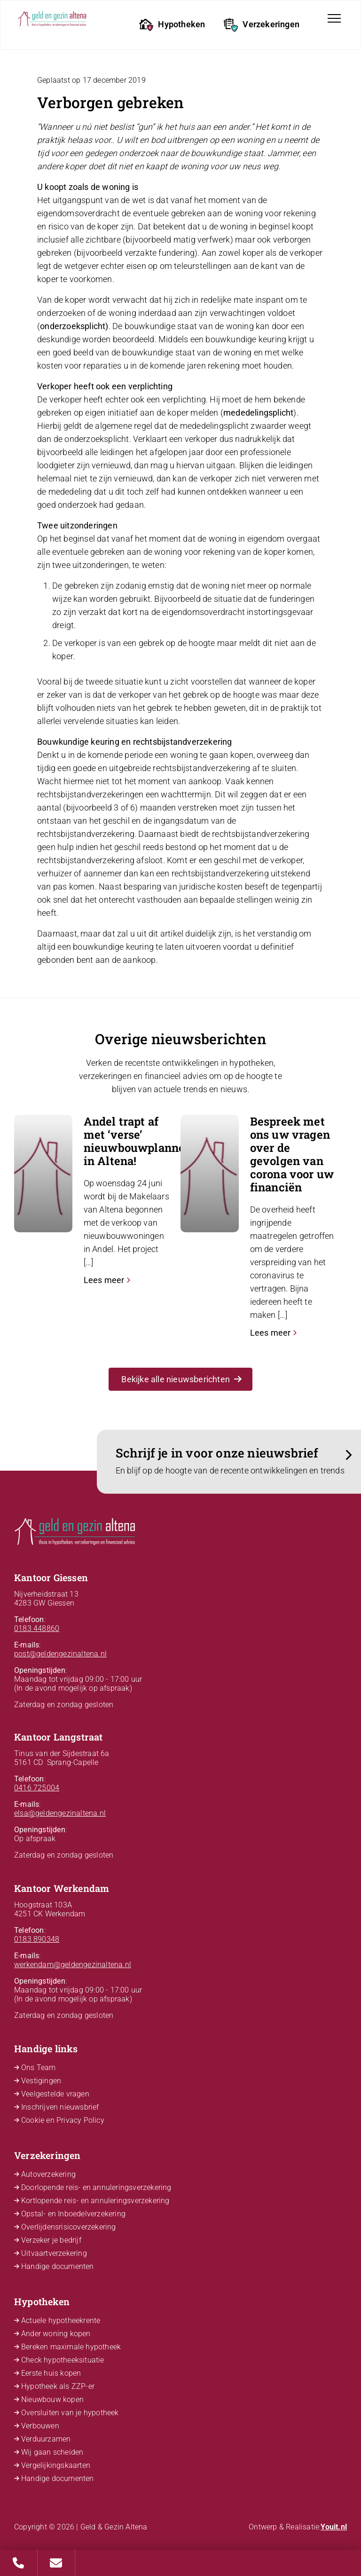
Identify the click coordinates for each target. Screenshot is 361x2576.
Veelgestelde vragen (55, 2093)
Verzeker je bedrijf (51, 2240)
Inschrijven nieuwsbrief (60, 2107)
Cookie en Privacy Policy (62, 2120)
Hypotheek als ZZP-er (57, 2386)
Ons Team (38, 2067)
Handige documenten (57, 2266)
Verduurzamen (46, 2438)
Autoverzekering (48, 2174)
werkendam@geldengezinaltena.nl (72, 1964)
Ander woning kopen (56, 2333)
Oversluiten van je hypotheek (70, 2412)
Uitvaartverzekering (54, 2253)
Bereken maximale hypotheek (71, 2346)
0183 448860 (36, 1628)
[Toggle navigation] (334, 18)
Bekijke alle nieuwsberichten (181, 1379)
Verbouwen (40, 2425)
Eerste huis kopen (51, 2373)
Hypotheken (172, 25)
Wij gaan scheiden (52, 2452)
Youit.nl (334, 2526)
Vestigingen (41, 2080)
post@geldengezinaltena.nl (60, 1653)
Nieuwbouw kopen (52, 2399)
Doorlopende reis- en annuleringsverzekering (96, 2187)
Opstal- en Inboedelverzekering (73, 2213)
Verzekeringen (261, 25)
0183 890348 (36, 1939)
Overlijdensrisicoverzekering (68, 2226)
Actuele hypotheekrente (60, 2320)
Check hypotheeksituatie (62, 2359)
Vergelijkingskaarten (55, 2465)
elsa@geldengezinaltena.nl (60, 1813)
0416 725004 (36, 1787)
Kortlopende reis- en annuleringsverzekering (95, 2200)
